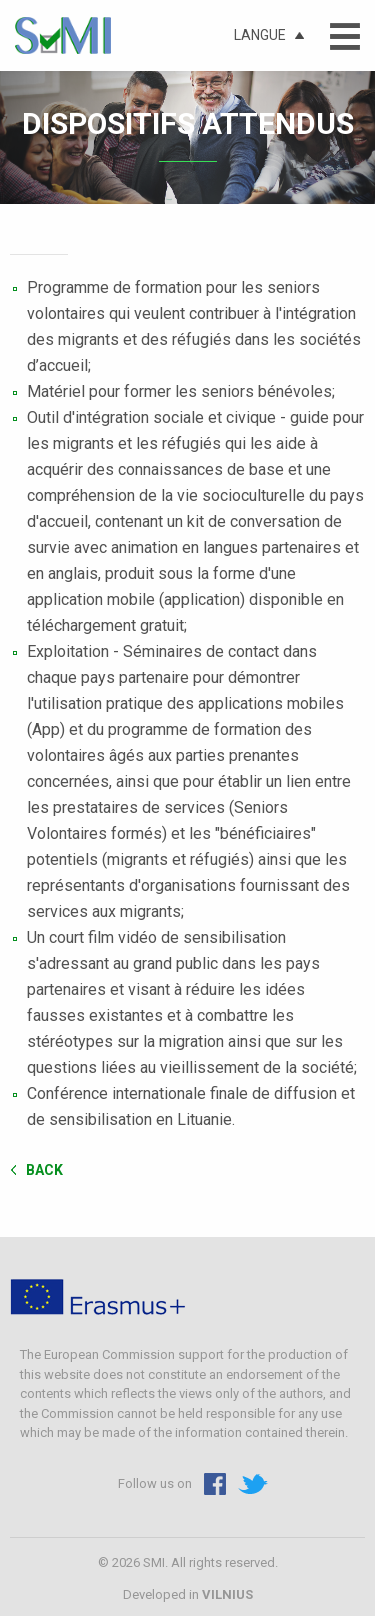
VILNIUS (227, 1594)
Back (44, 1169)
